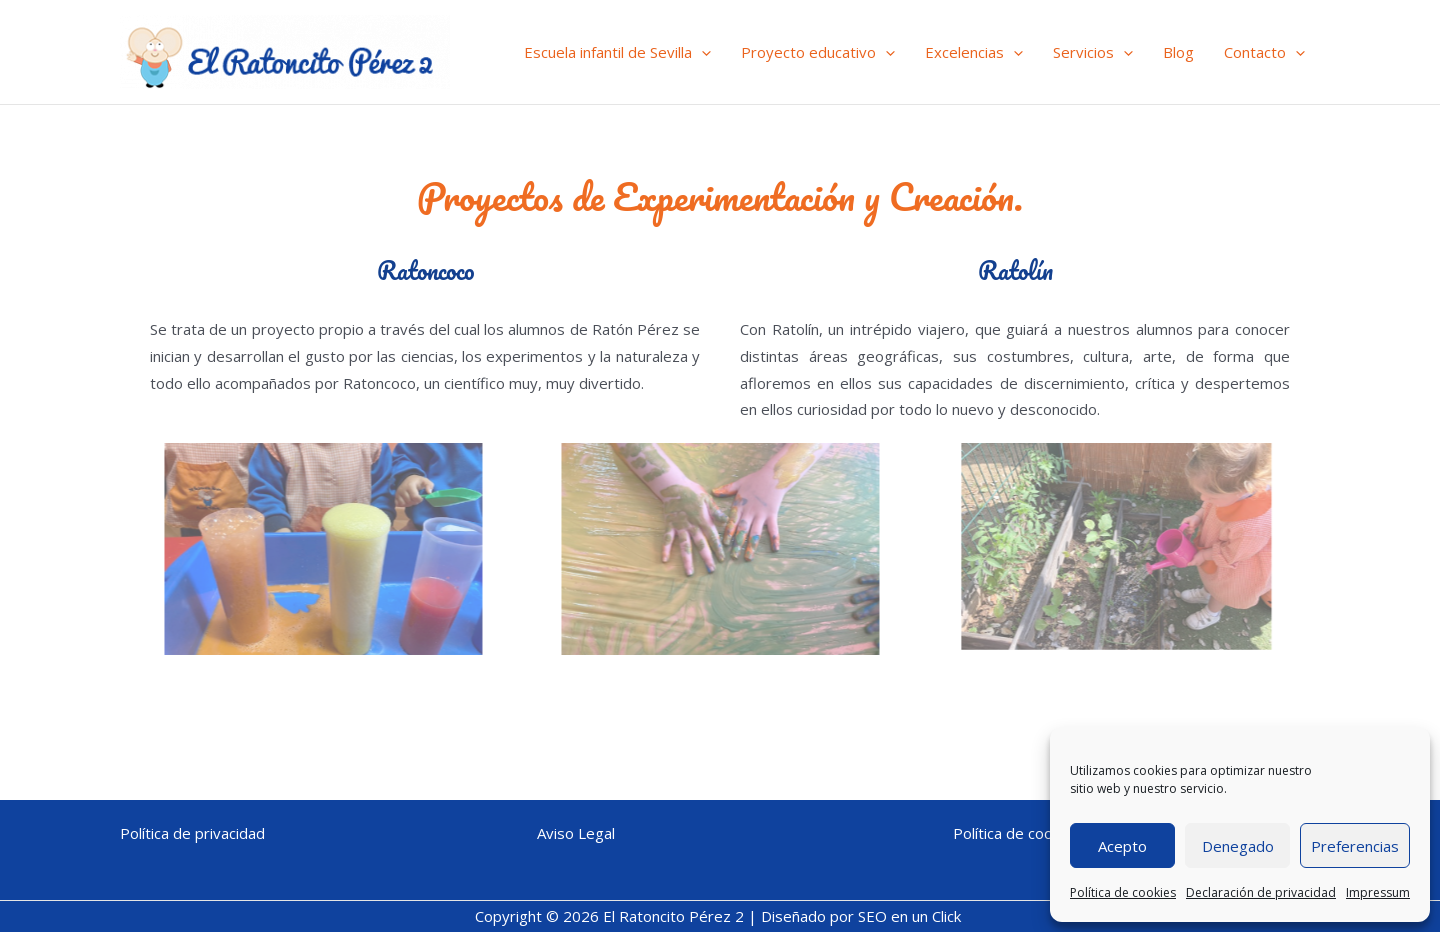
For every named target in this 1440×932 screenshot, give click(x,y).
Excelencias (974, 52)
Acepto (1122, 846)
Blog (1178, 52)
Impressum (1378, 892)
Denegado (1238, 846)
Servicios (1093, 52)
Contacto (1264, 52)
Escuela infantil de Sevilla (617, 52)
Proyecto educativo (818, 52)
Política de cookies (1123, 892)
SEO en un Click (911, 916)
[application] (701, 52)
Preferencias (1355, 846)
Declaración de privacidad (1261, 892)
